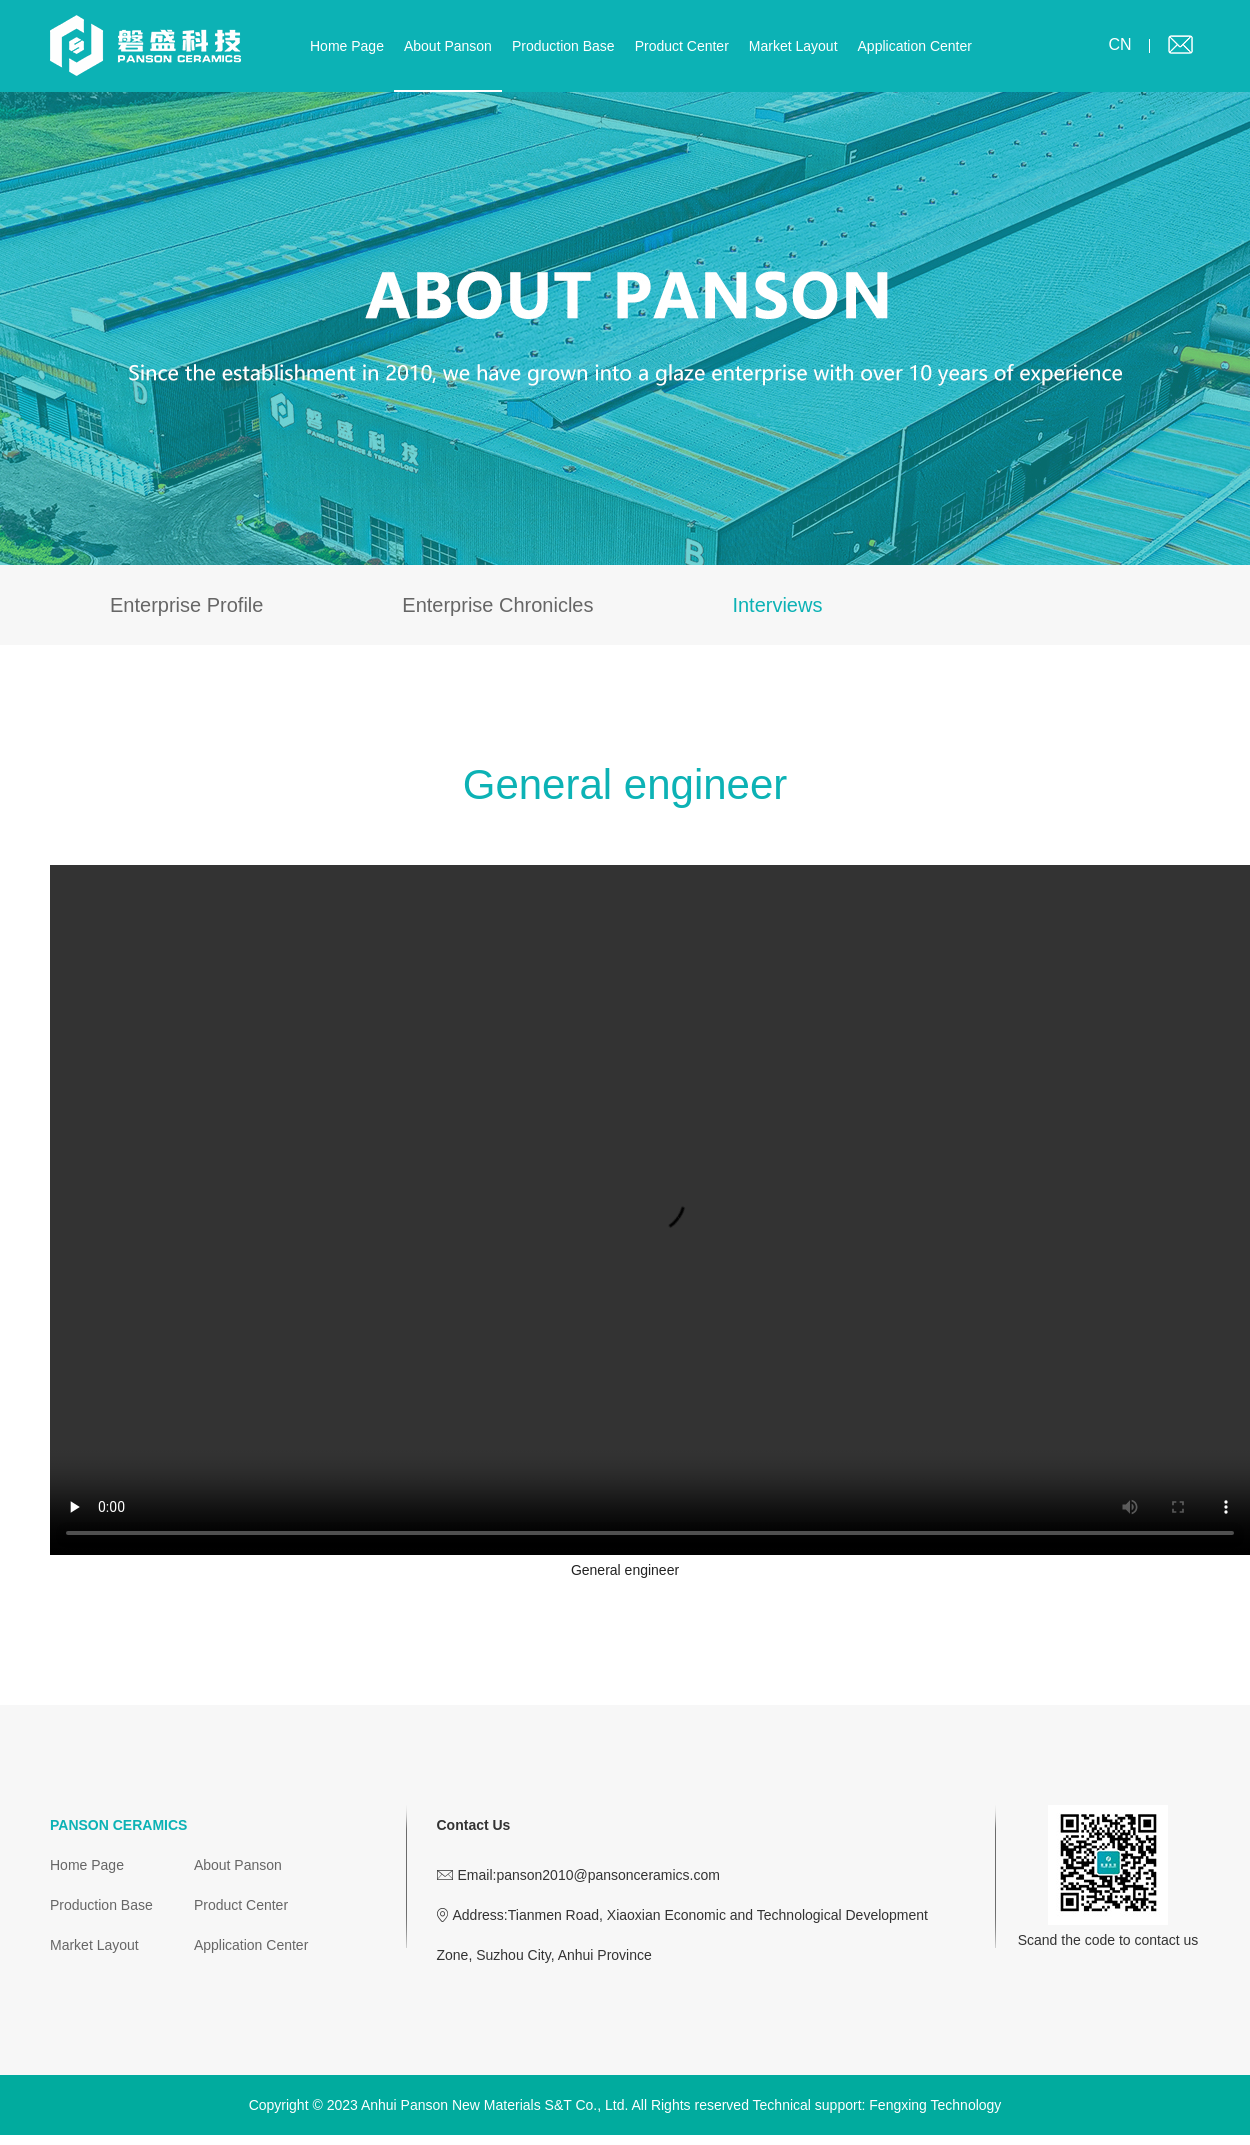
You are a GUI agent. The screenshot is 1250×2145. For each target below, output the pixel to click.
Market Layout (793, 46)
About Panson (448, 46)
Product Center (682, 46)
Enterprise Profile (186, 605)
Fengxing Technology (935, 2105)
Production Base (563, 46)
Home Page (347, 46)
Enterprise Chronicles (497, 605)
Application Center (915, 46)
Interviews (777, 605)
